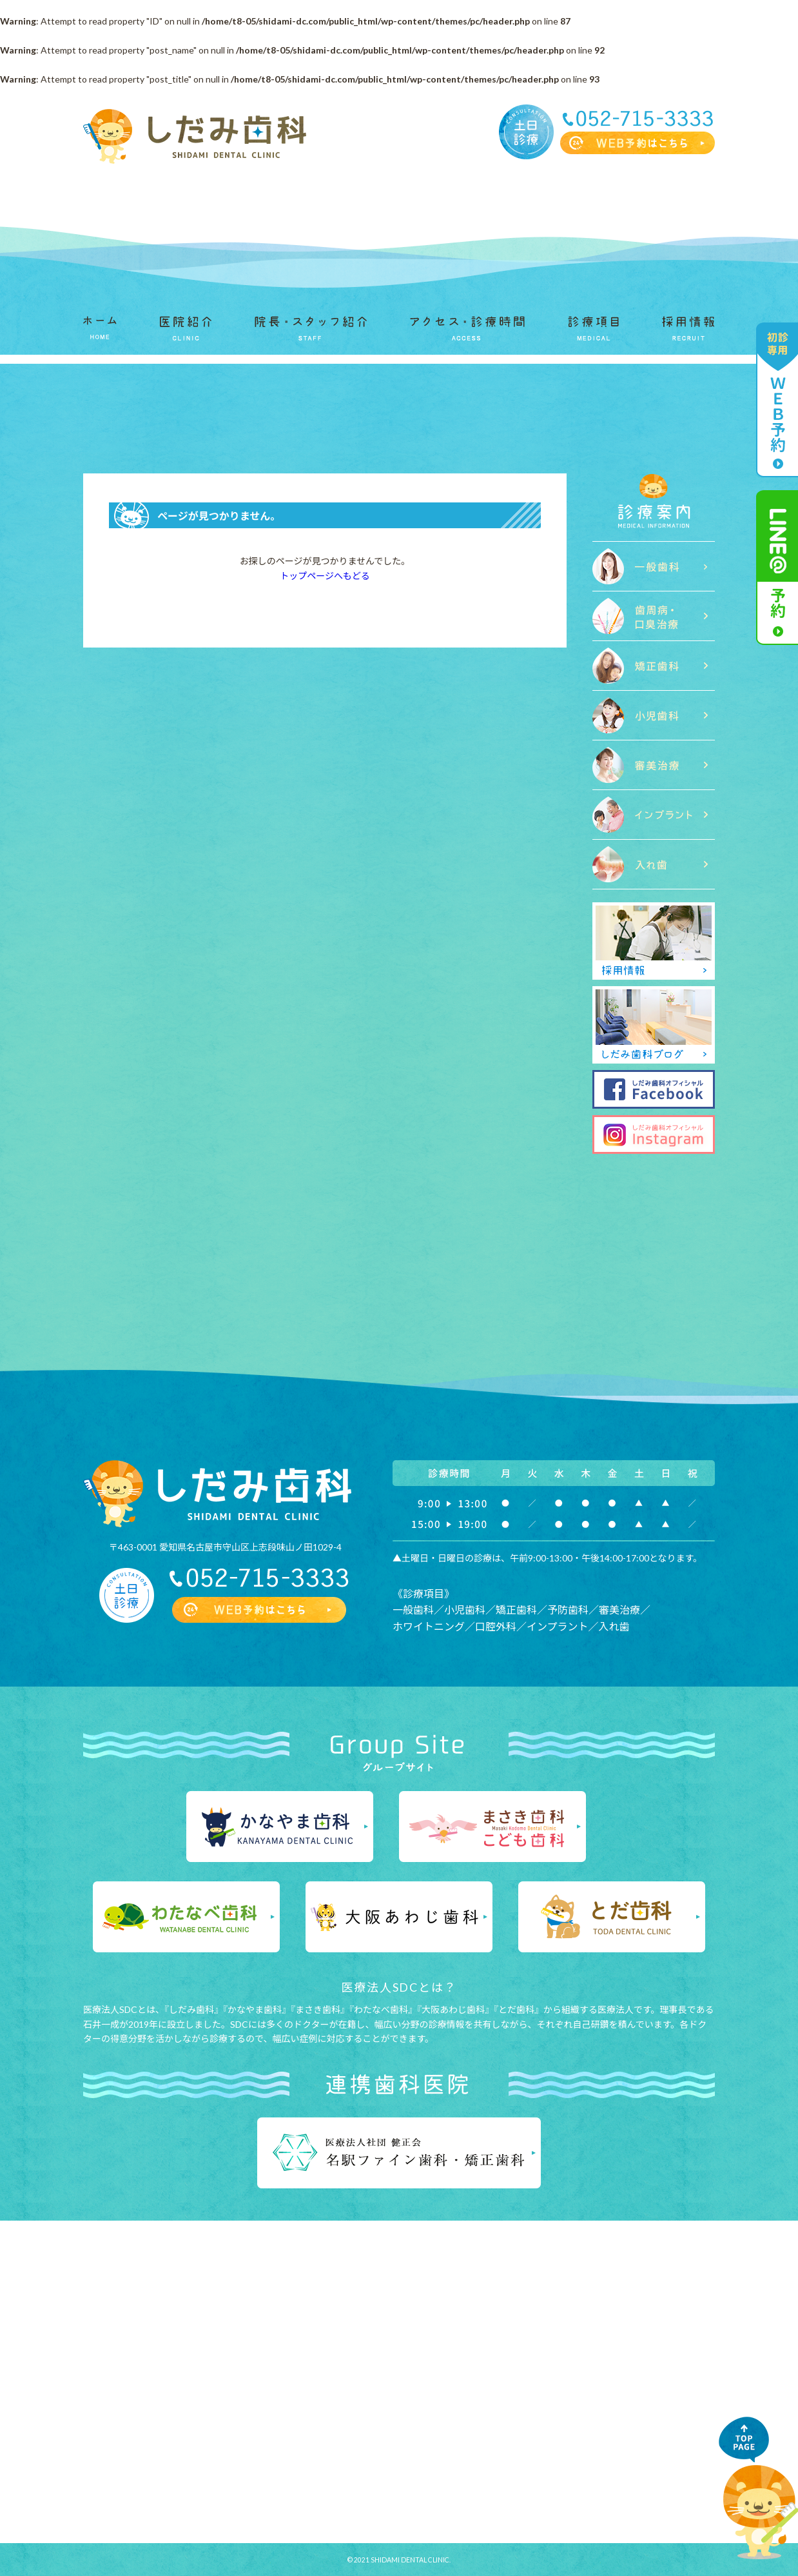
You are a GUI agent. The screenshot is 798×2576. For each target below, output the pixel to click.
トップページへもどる (324, 575)
